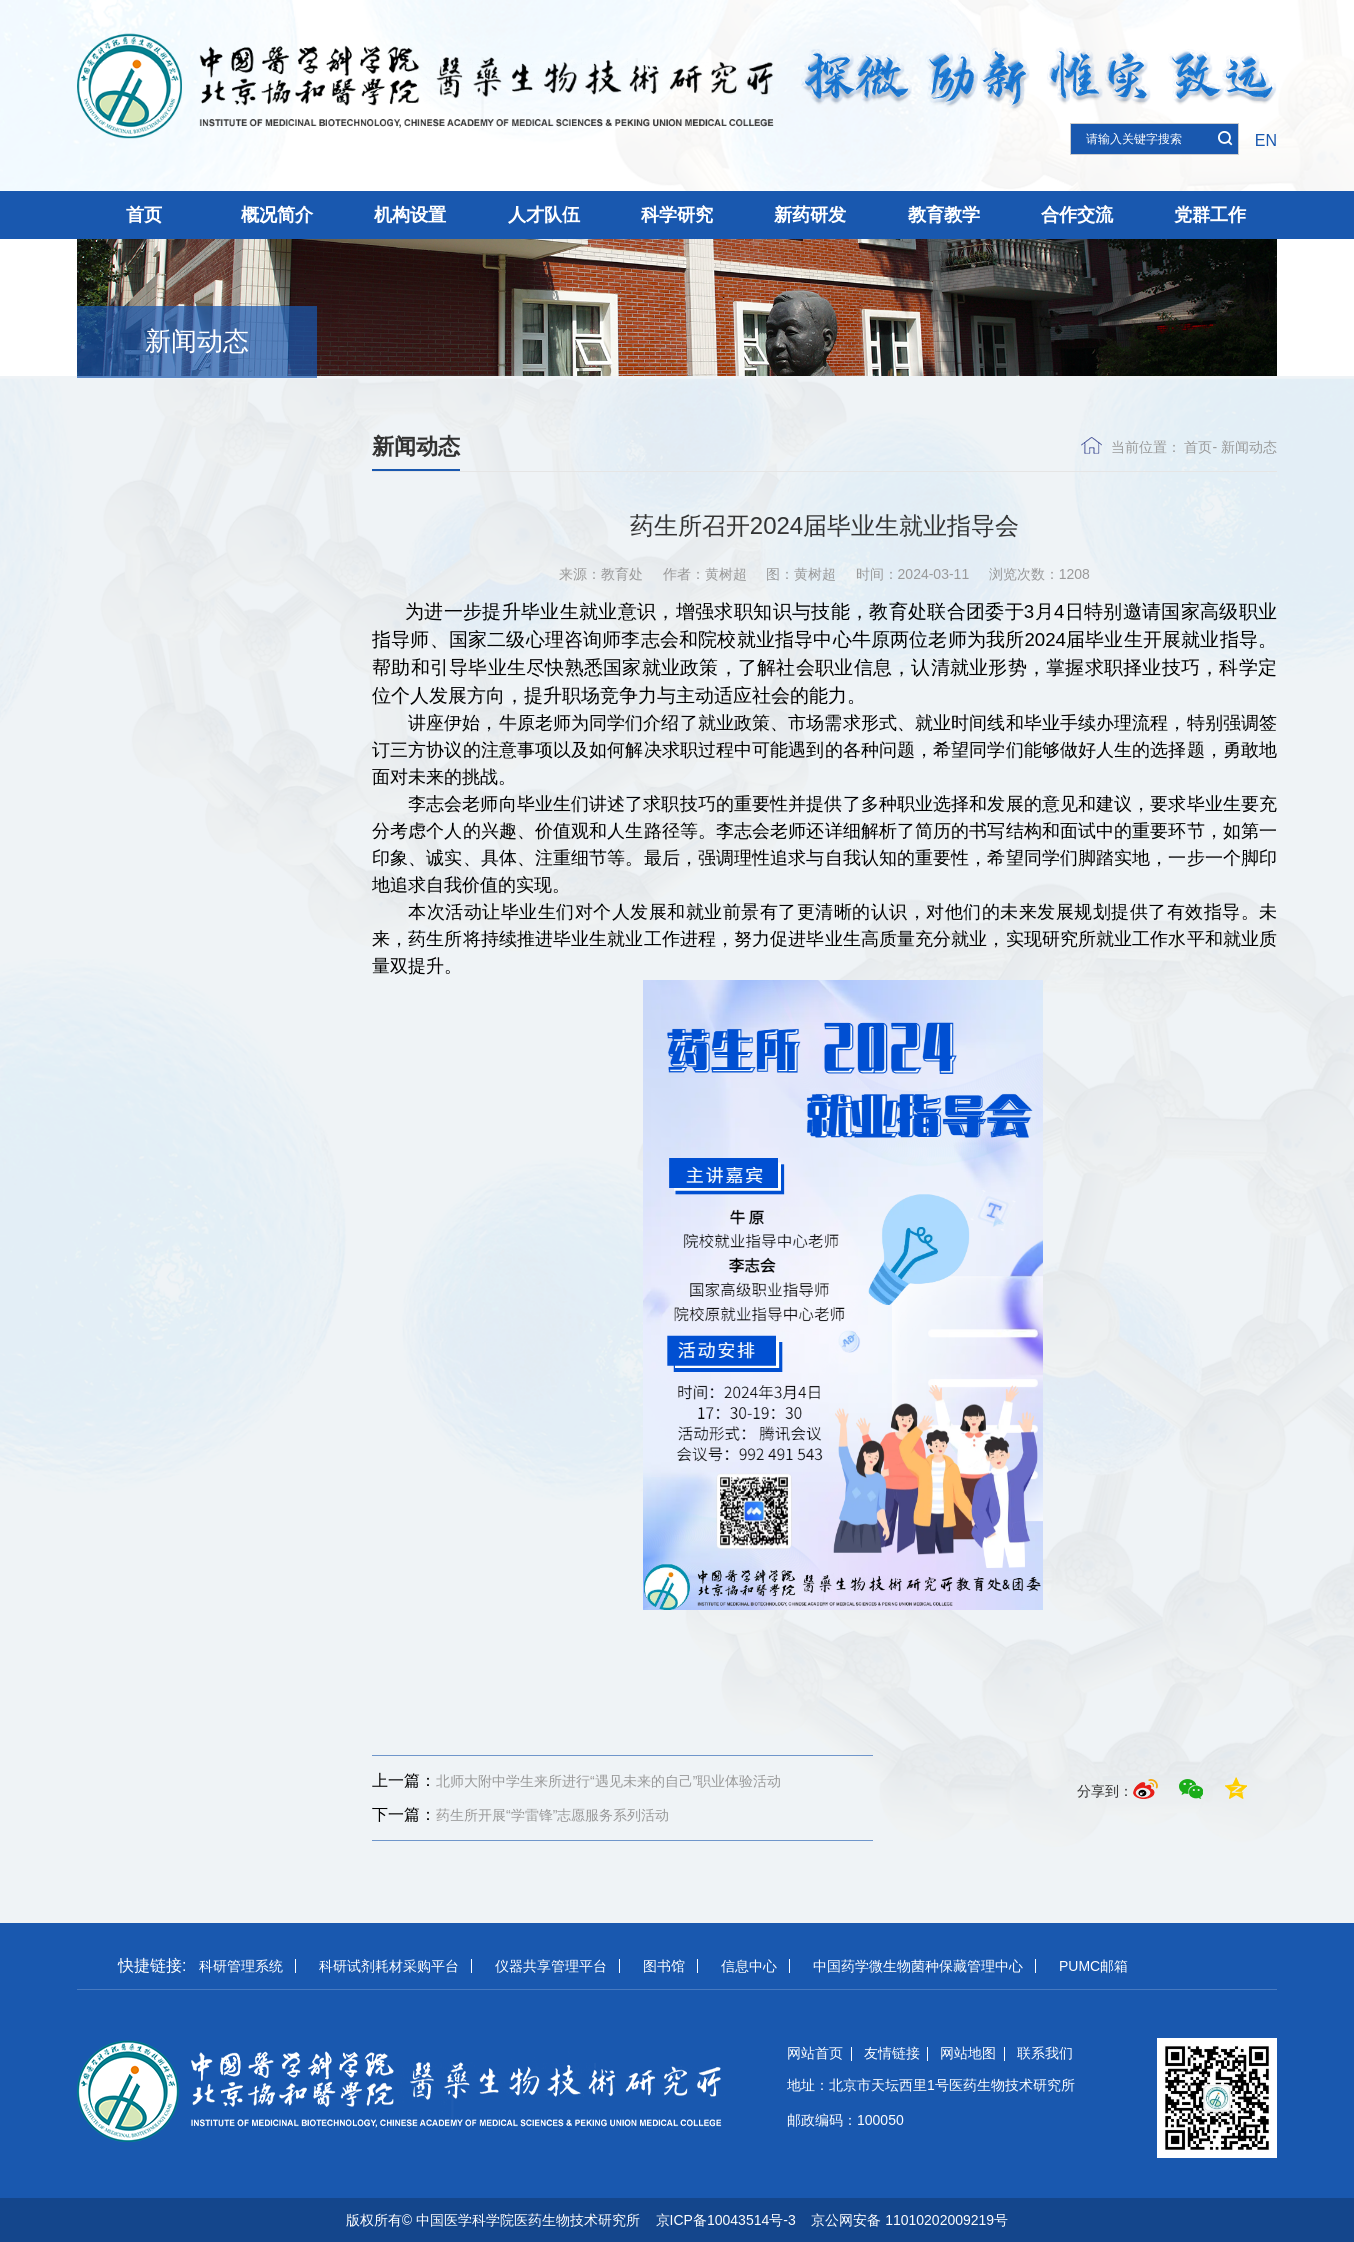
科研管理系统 (241, 1966)
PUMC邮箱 (1093, 1966)
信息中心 (749, 1966)
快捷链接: (152, 1965)
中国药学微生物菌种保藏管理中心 (918, 1966)
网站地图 (968, 2053)
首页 (144, 215)
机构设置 (410, 215)
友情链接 (892, 2053)
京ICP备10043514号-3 (726, 2220)
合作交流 (1077, 215)
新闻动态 (197, 341)
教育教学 (944, 215)
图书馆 (664, 1966)
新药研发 (810, 215)
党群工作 (1210, 215)
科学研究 (677, 215)
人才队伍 (544, 215)
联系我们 (1045, 2053)
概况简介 (277, 215)
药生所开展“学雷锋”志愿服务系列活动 (520, 1815)
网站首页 (815, 2053)
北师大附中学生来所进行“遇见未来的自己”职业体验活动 (576, 1781)
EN (1266, 140)
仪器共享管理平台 (551, 1966)
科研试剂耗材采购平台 (389, 1966)
